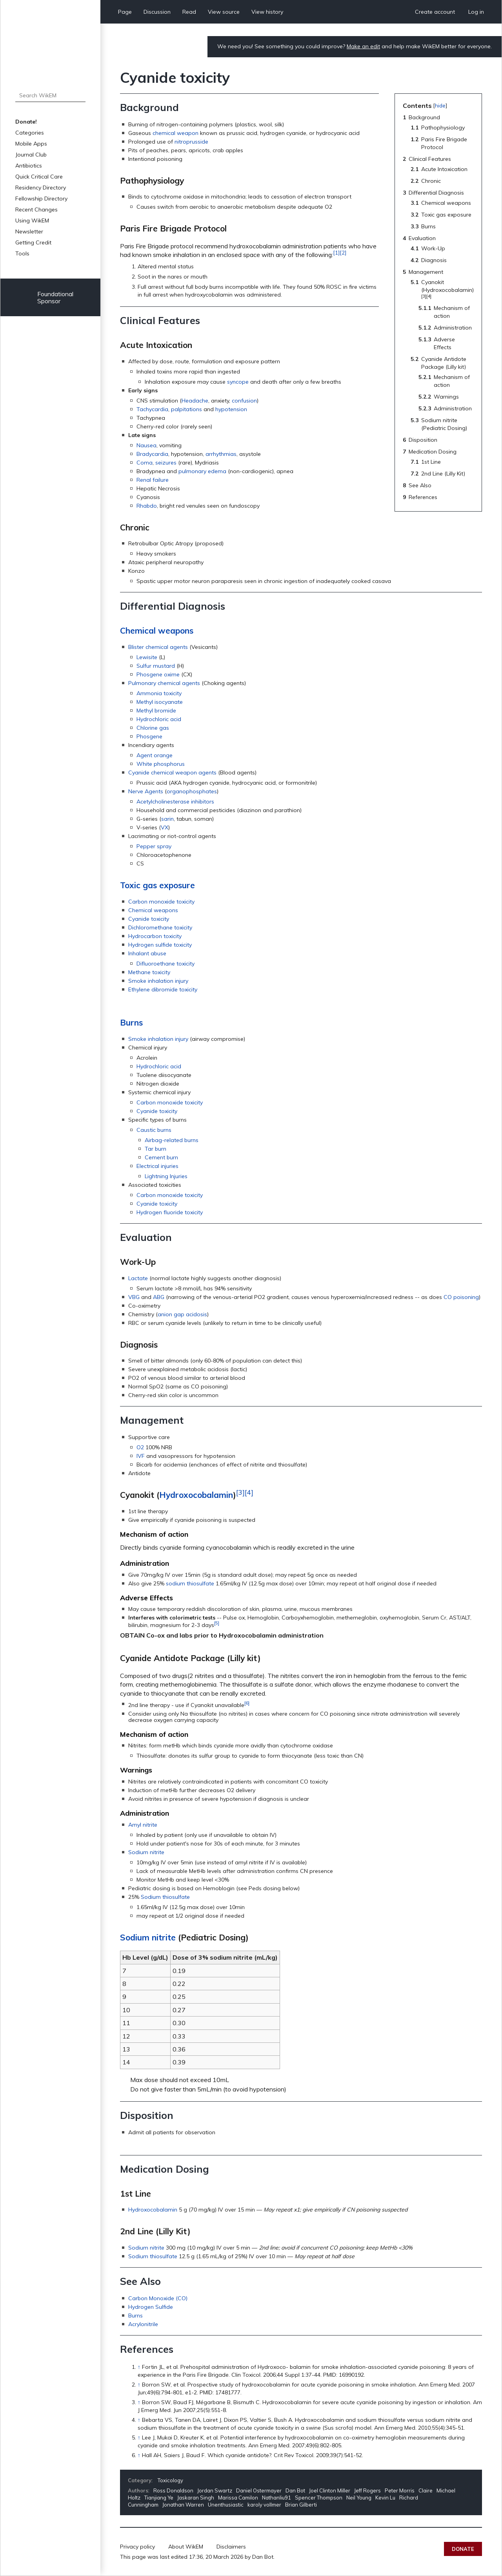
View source (224, 11)
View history (267, 11)
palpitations (186, 409)
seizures (165, 462)
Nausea (146, 445)
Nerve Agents (145, 791)
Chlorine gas (152, 727)
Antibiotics (28, 165)
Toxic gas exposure (157, 885)
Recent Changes (36, 209)
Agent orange (154, 755)
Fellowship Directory (41, 198)
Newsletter (29, 231)
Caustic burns (153, 1129)
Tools (22, 253)
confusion (244, 400)
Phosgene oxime (158, 674)
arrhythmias (221, 453)
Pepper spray (153, 846)
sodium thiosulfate (190, 1583)
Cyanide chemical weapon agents (172, 772)
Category (139, 2480)
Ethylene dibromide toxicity (162, 989)
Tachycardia (152, 409)
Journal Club (31, 154)
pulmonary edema (202, 471)
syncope (238, 381)
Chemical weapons (156, 630)
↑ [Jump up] (139, 2366)
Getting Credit (33, 242)
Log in (476, 11)
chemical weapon (175, 133)
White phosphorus (160, 763)
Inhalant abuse (147, 953)
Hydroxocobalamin (196, 1495)
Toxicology (170, 2480)
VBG (134, 1297)
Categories (29, 132)
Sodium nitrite (146, 1852)
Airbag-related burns (171, 1140)
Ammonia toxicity (159, 693)
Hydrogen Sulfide (150, 2306)
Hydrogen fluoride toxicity (169, 1212)
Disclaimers (231, 2546)
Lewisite (146, 657)
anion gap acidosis (182, 1314)
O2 (140, 1447)
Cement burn (161, 1157)
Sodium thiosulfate (165, 1896)
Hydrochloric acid (158, 719)
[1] (336, 253)
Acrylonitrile (143, 2324)
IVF (140, 1455)
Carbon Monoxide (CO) (157, 2298)
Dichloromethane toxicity (160, 927)
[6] (246, 1703)
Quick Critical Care (39, 176)
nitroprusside (191, 141)
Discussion (157, 11)
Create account (435, 11)
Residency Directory (40, 187)
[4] (249, 1492)
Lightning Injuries (166, 1176)
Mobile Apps (31, 143)
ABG (158, 1297)
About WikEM (185, 2546)
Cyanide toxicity (148, 918)
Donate (463, 2549)
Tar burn (155, 1148)
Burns (131, 1022)
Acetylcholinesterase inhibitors (175, 801)
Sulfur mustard (155, 665)
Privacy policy (137, 2546)
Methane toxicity (149, 972)
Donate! (26, 121)
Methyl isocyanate (159, 701)
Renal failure (152, 479)
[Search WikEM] (50, 95)
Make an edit (363, 46)
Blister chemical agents (158, 646)
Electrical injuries (157, 1166)
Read (189, 11)
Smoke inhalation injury (158, 980)
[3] (240, 1492)
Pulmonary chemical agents (164, 683)
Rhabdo (146, 505)
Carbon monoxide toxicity (161, 901)
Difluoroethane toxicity (165, 963)
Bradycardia (152, 453)
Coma (144, 462)
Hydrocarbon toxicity (155, 936)
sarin (167, 818)
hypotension (231, 409)
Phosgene (149, 736)
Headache (195, 400)
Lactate (138, 1278)
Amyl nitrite (142, 1824)
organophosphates (192, 791)
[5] (216, 1623)
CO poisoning (461, 1297)
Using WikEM (32, 220)
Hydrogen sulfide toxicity (160, 944)
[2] (343, 253)
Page (125, 11)
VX (164, 827)
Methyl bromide (156, 710)
